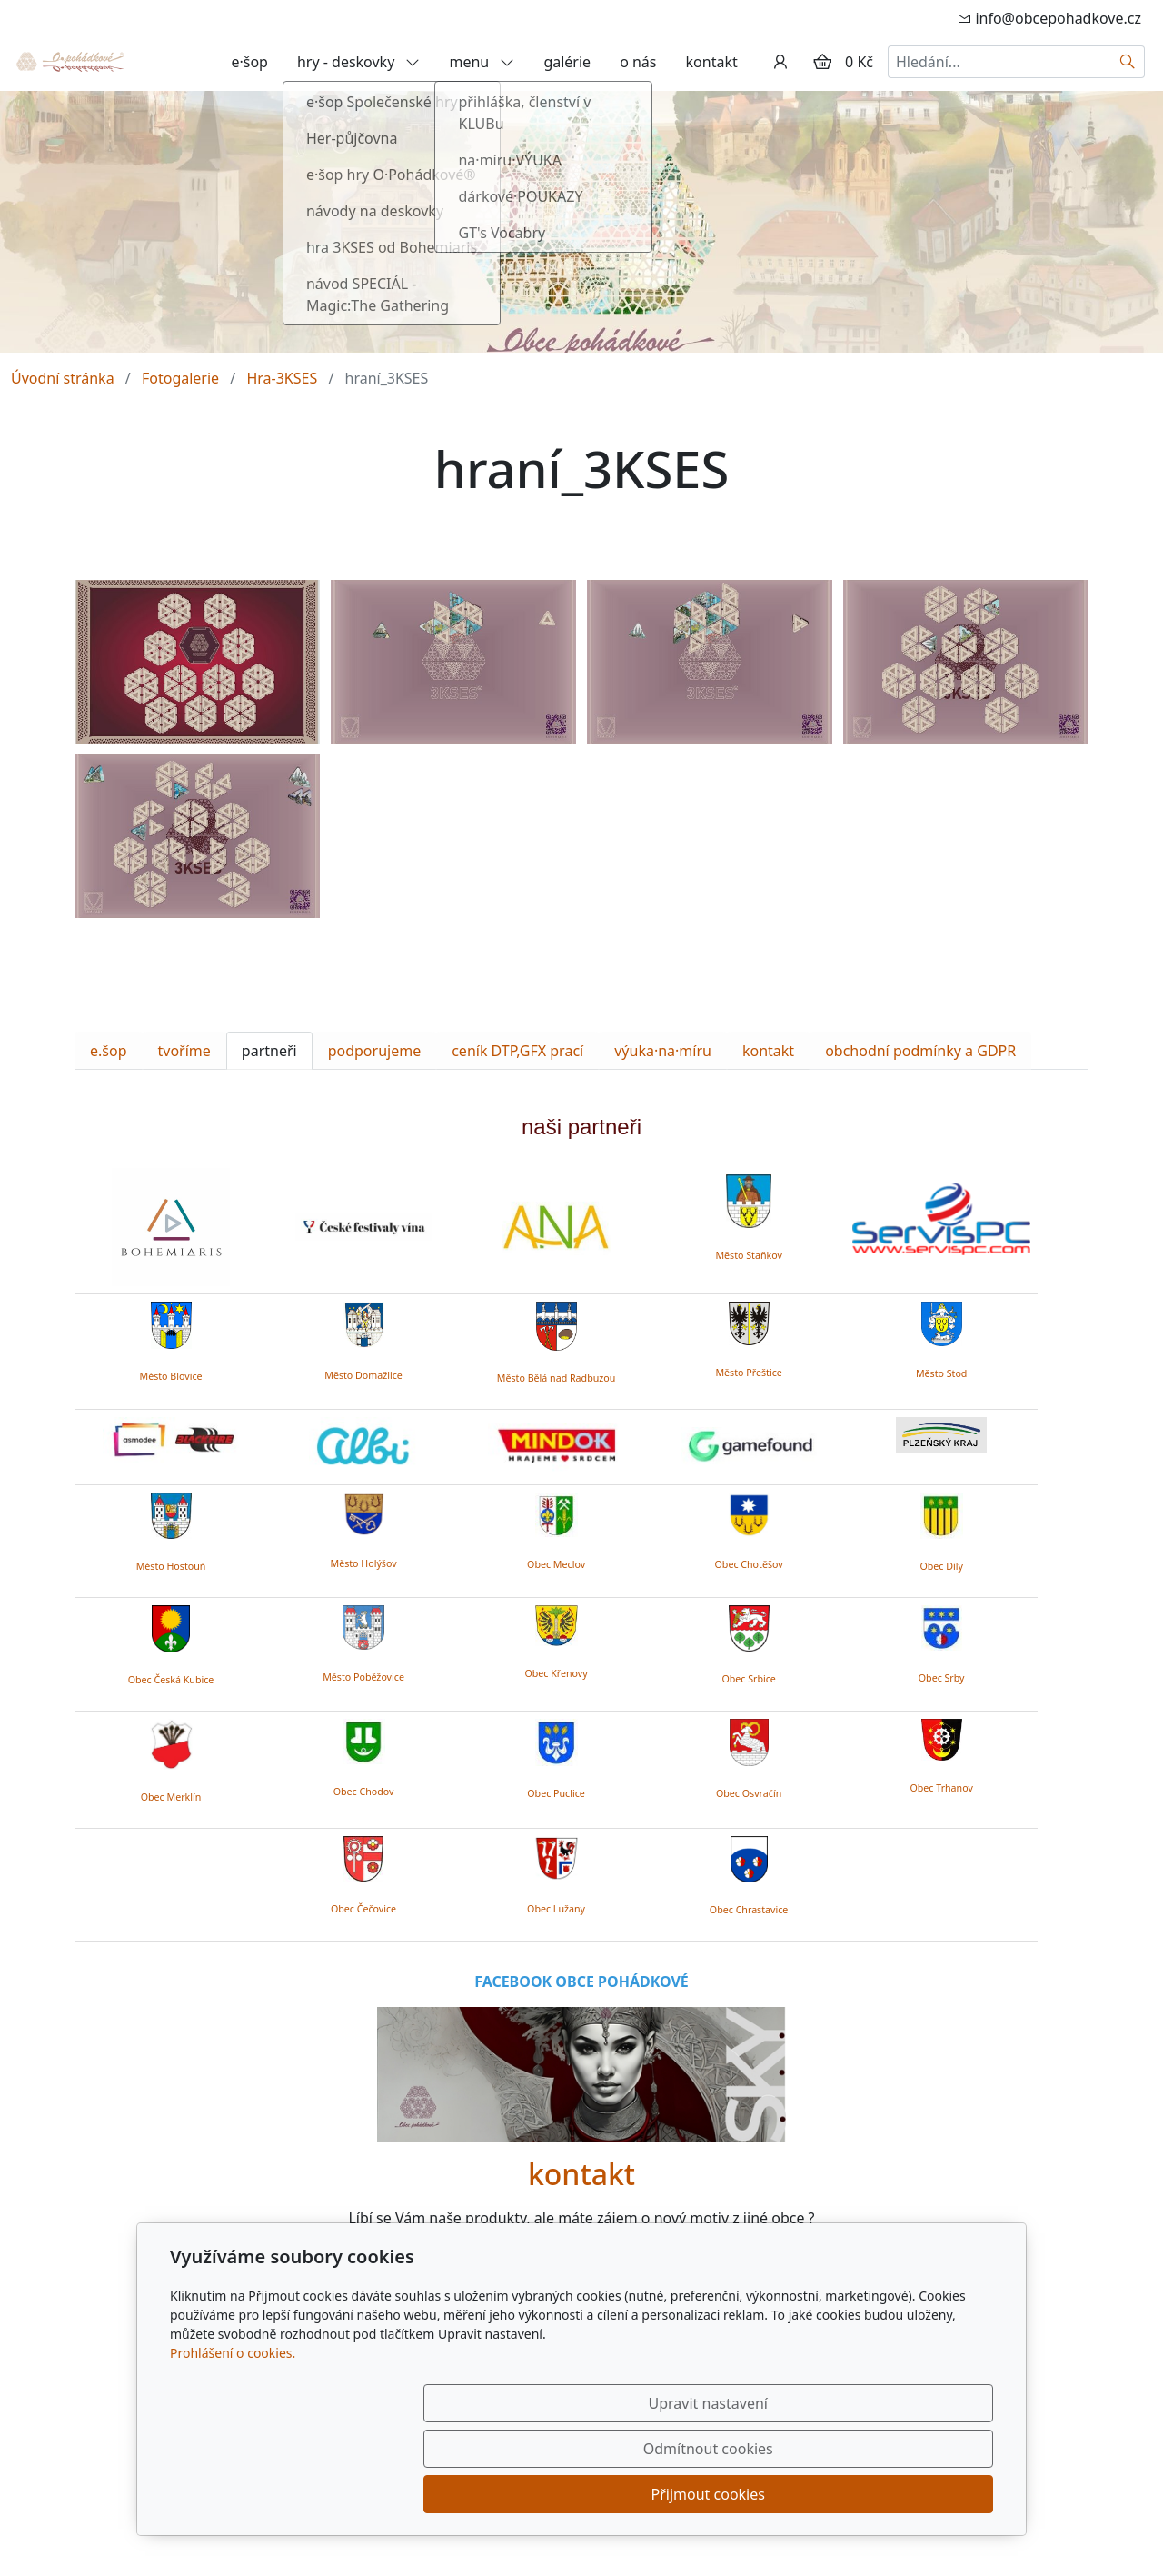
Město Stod (942, 1373)
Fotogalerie (180, 378)
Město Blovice (170, 1376)
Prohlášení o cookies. (232, 2443)
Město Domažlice (363, 1375)
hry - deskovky (359, 62)
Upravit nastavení (541, 2494)
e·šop (249, 62)
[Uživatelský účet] (780, 62)
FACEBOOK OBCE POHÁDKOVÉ (581, 1982)
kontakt (712, 62)
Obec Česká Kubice (171, 1679)
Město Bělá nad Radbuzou (556, 1378)
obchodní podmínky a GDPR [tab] (920, 1051)
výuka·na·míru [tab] (662, 1051)
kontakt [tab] (768, 1051)
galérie (567, 62)
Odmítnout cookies (725, 2494)
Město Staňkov (748, 1255)
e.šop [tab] (108, 1051)
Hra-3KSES (281, 378)
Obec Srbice (748, 1678)
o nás (638, 62)
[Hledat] (1128, 61)
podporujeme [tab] (375, 1051)
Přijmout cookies (905, 2494)
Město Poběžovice (363, 1677)
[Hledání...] (999, 61)
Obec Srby (942, 1678)
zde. (715, 2283)
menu (481, 62)
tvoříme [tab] (184, 1051)
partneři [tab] (269, 1051)
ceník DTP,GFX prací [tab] (517, 1051)
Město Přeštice (748, 1372)
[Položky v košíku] (822, 62)
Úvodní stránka (62, 378)
